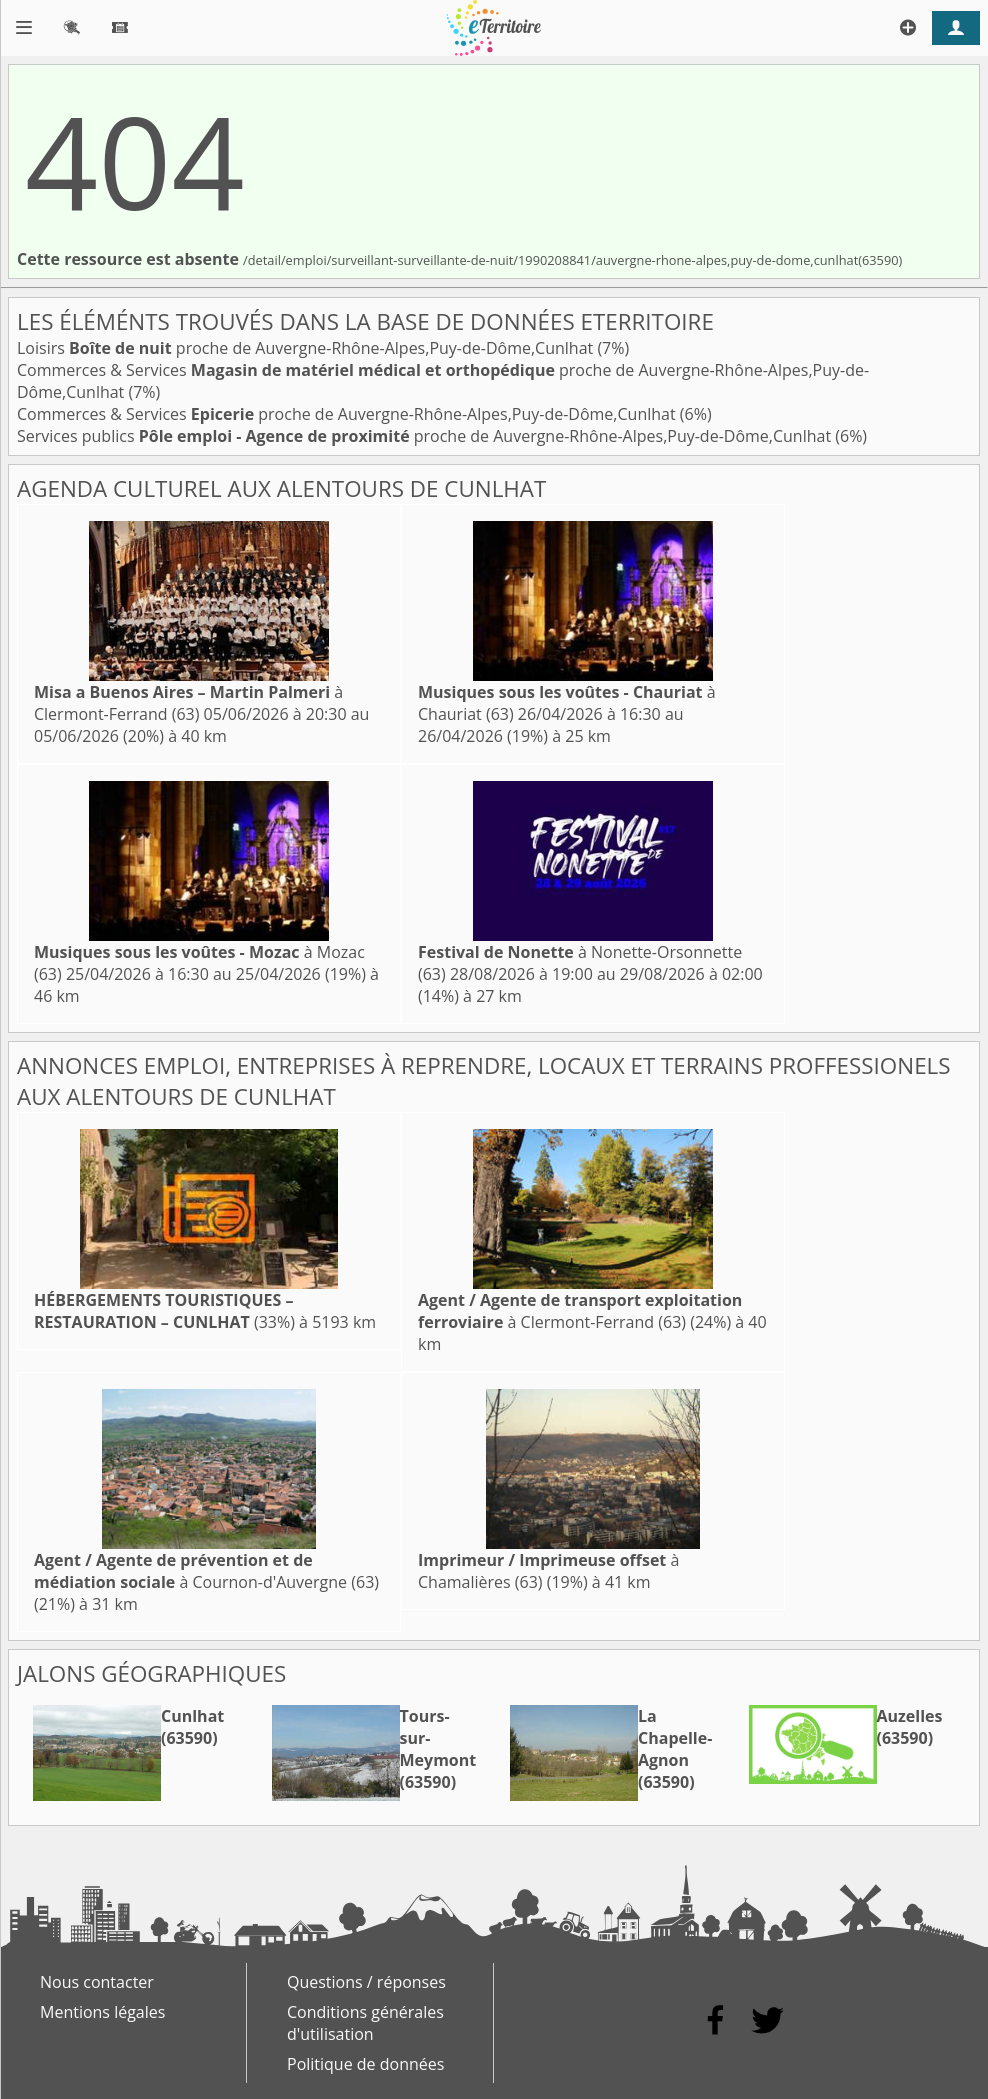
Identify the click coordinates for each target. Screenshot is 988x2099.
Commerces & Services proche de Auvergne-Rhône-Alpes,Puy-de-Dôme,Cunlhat (348, 414)
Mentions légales (102, 2012)
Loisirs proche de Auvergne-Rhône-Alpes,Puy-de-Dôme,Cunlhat (307, 348)
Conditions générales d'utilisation (365, 2023)
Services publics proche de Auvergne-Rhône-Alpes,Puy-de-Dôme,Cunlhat (426, 436)
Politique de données (365, 2064)
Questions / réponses (366, 1982)
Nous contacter (97, 1982)
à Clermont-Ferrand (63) (188, 703)
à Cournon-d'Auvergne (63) (206, 1571)
